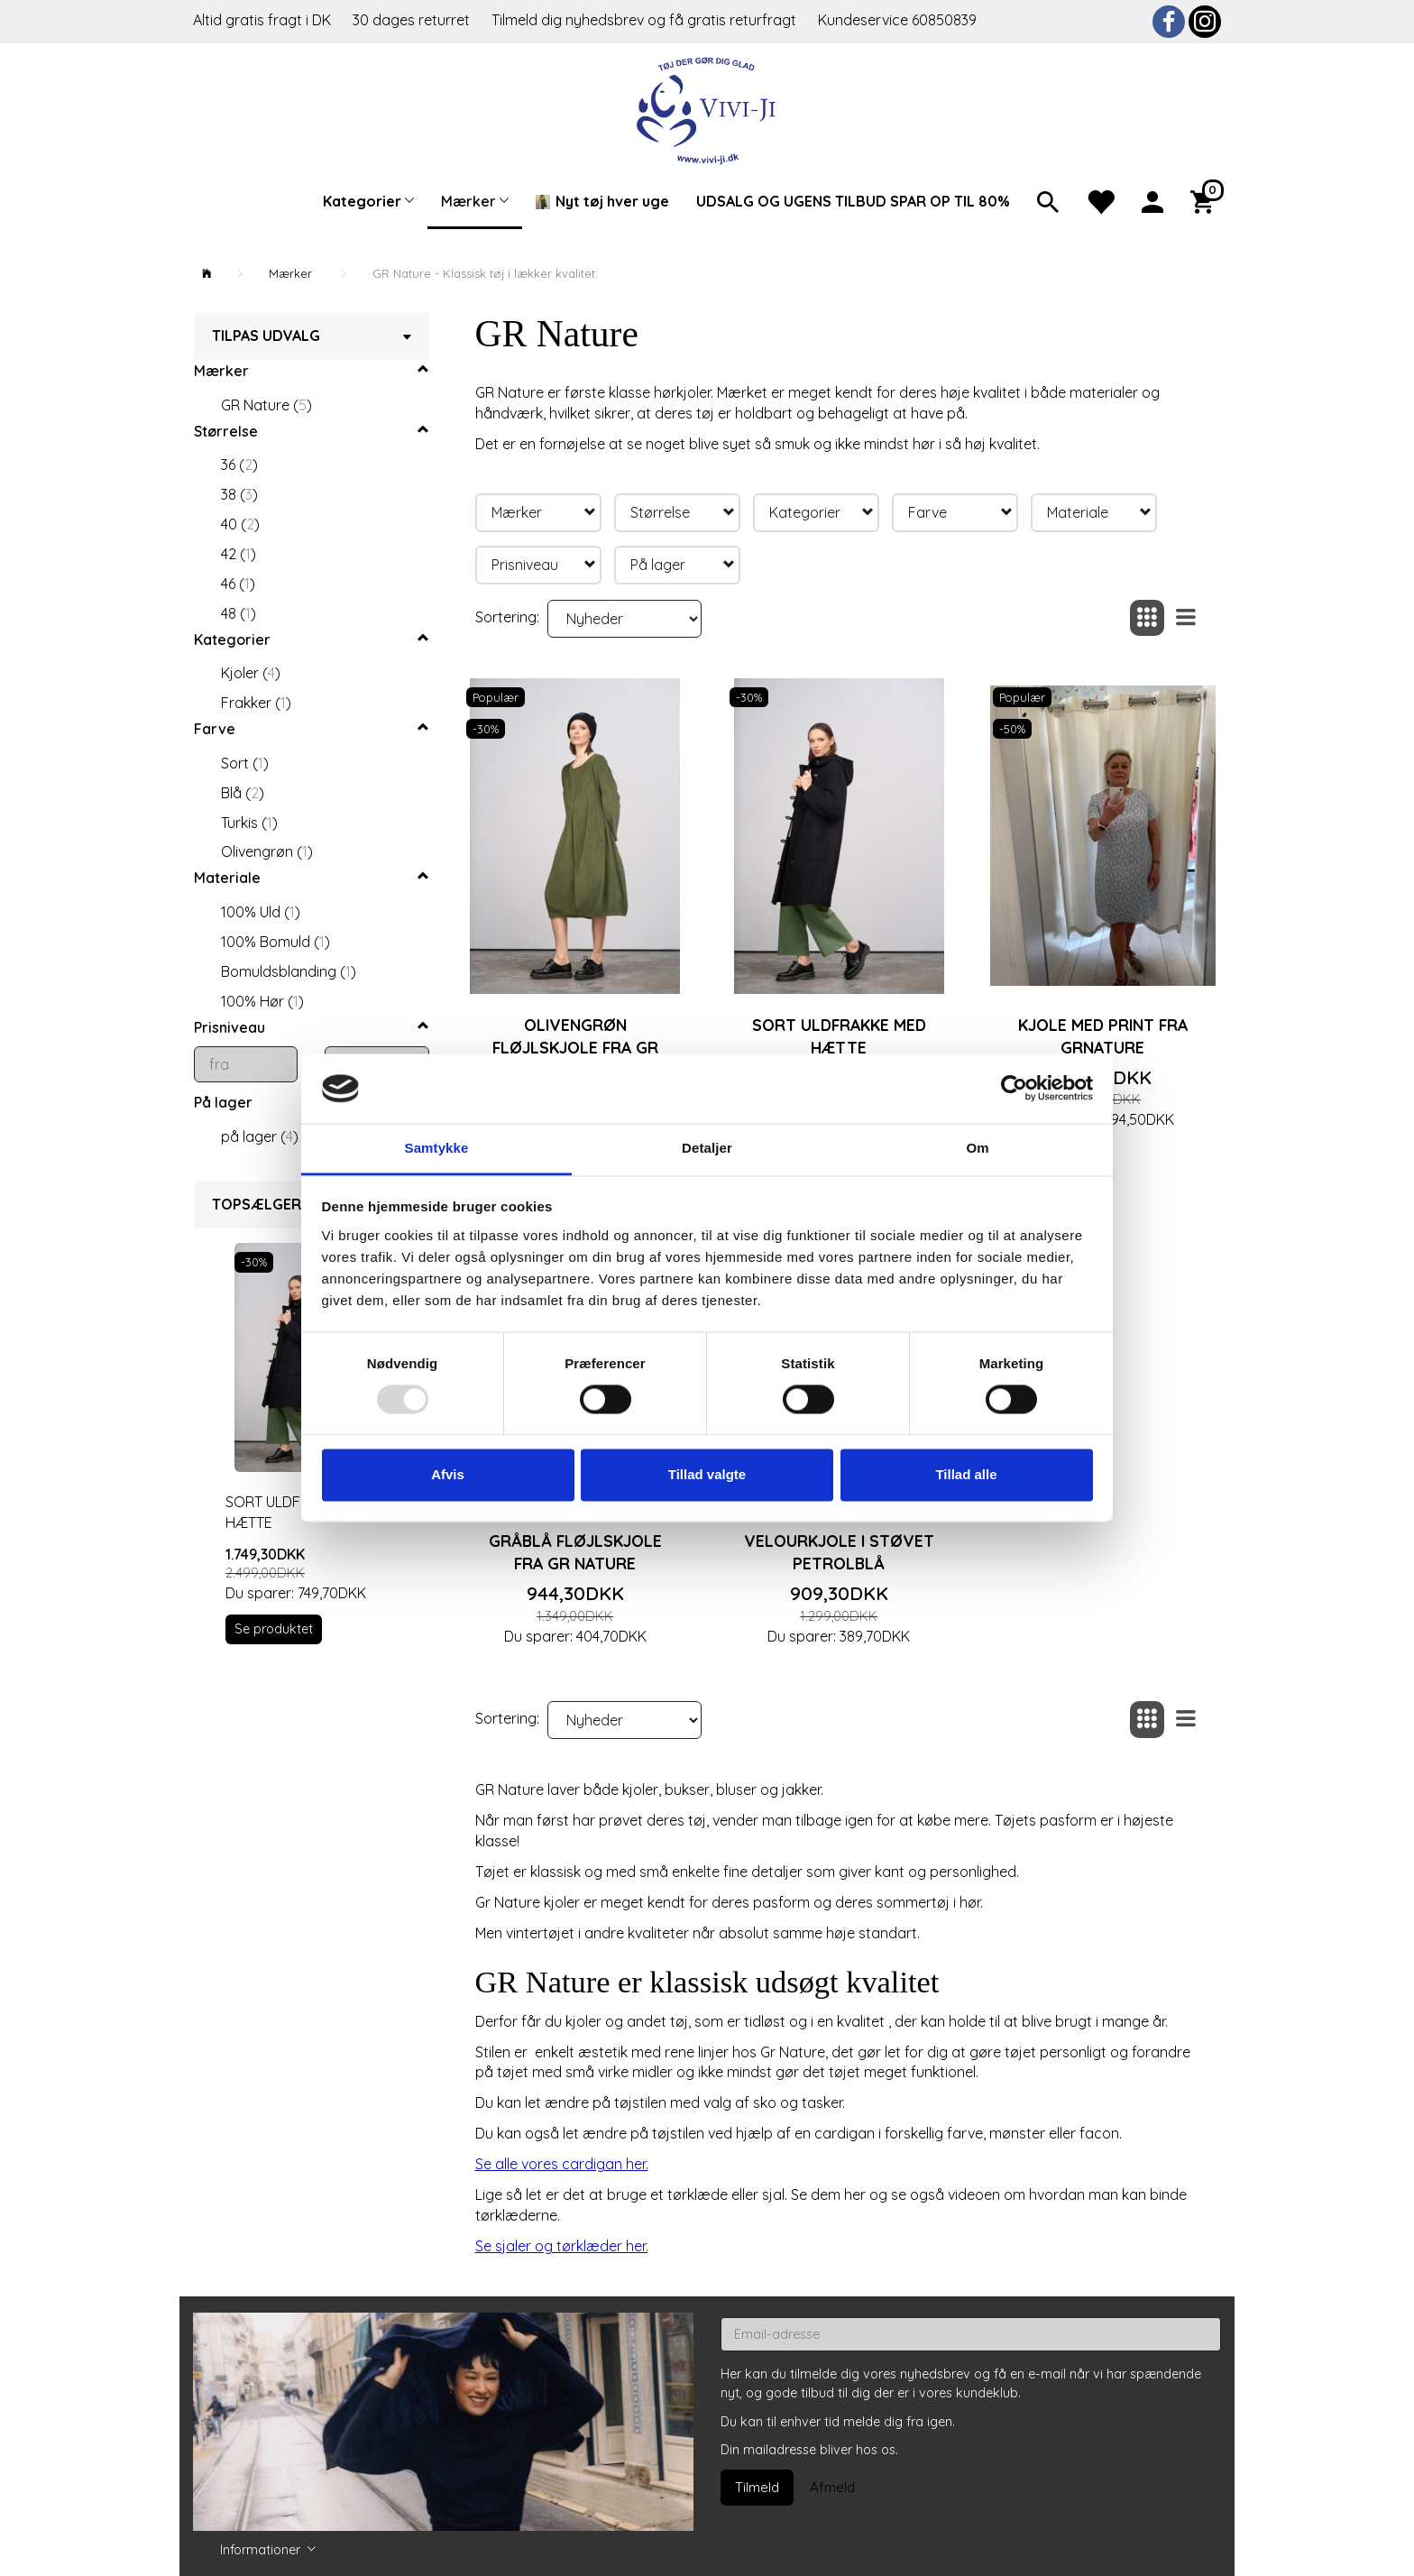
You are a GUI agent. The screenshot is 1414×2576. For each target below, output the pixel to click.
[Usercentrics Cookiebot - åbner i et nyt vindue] (1014, 1088)
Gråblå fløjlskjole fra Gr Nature (575, 1552)
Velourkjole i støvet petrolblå (839, 1552)
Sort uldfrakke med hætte (839, 1036)
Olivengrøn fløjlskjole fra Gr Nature (575, 1047)
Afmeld (832, 2487)
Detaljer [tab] (707, 1147)
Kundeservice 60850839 (897, 20)
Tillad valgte (707, 1474)
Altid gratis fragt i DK (262, 20)
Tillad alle (965, 1474)
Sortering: (507, 617)
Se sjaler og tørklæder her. (561, 2246)
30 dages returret (413, 20)
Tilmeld (757, 2487)
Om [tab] (977, 1147)
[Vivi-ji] (707, 109)
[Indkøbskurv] (1206, 200)
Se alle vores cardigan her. (561, 2164)
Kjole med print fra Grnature (1103, 1036)
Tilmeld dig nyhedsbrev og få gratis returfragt (645, 20)
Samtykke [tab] (437, 1147)
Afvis (447, 1474)
